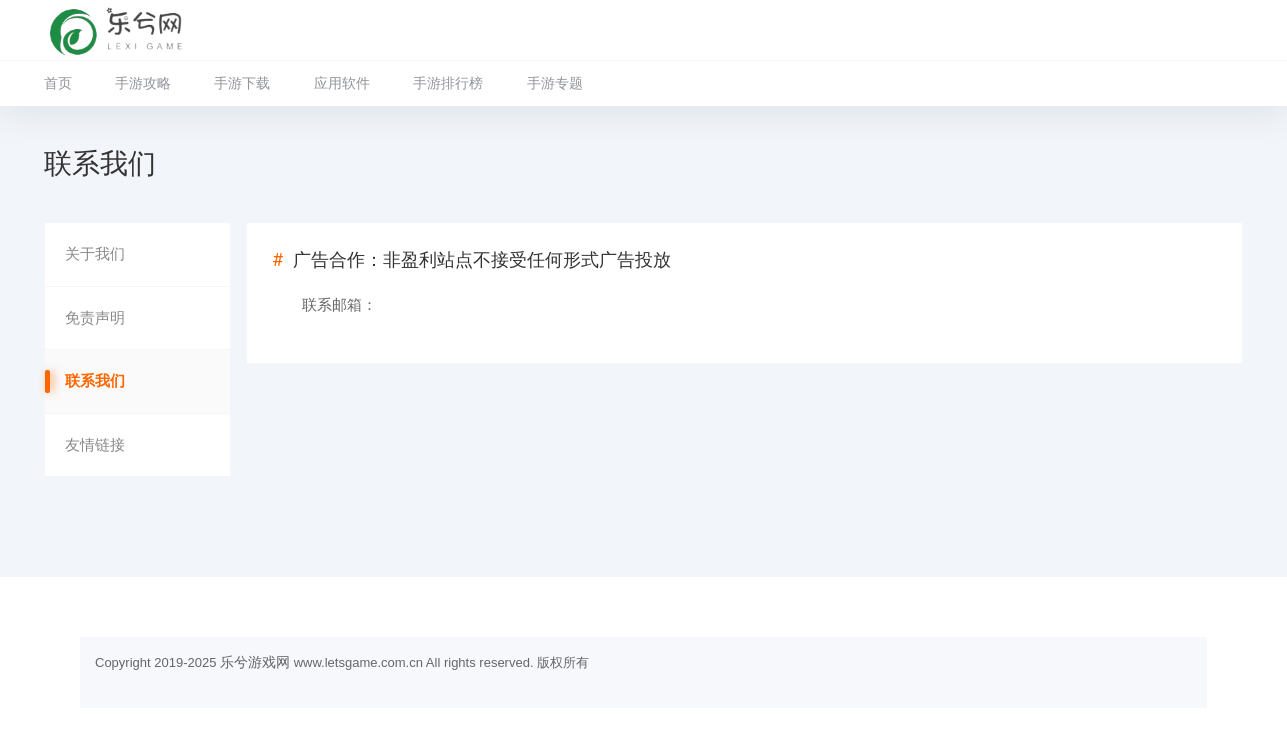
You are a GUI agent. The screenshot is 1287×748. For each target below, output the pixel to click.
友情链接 (95, 445)
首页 (58, 83)
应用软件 (342, 83)
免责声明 (95, 318)
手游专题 (555, 83)
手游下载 (242, 83)
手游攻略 (143, 83)
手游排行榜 (448, 83)
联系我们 (95, 381)
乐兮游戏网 (255, 662)
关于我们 (95, 254)
